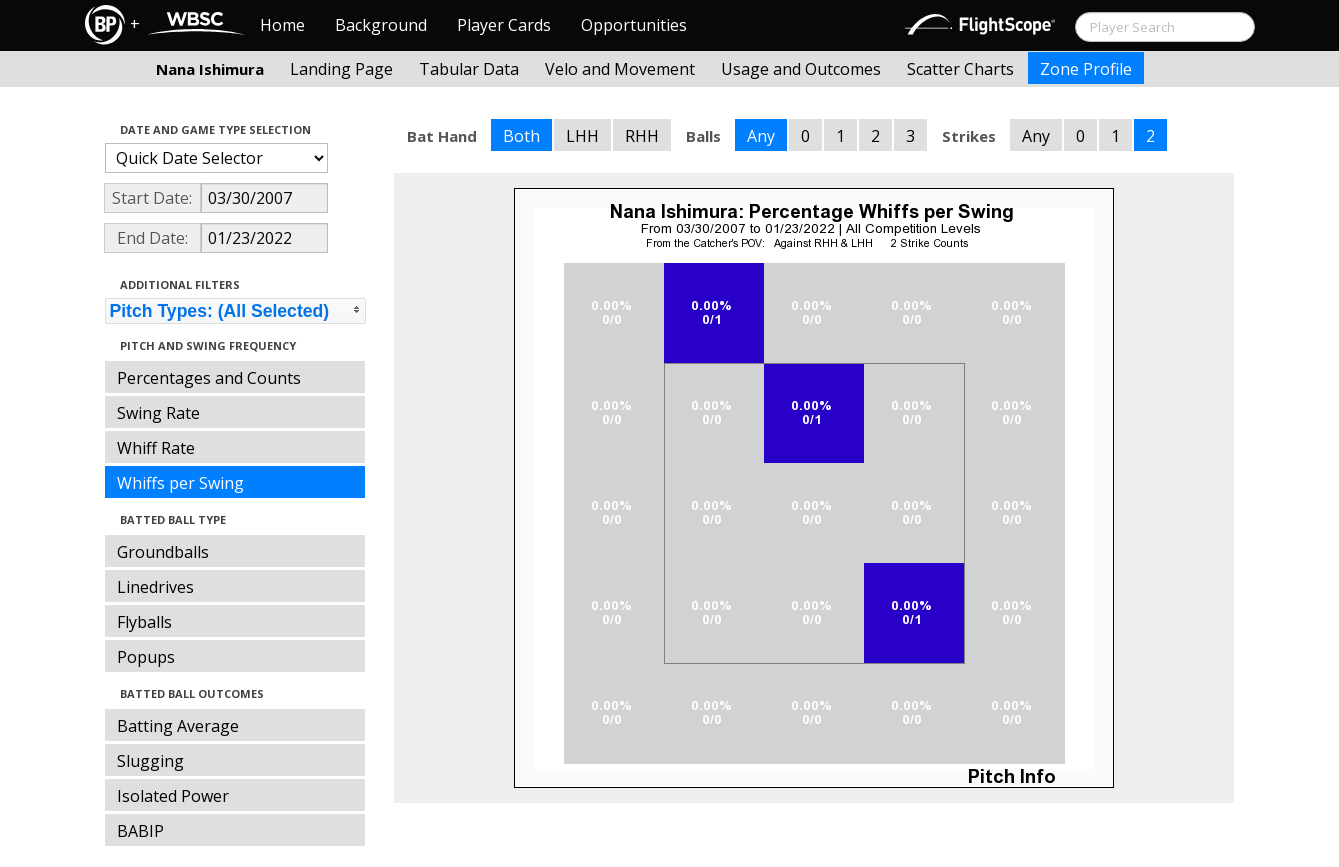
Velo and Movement (620, 69)
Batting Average (178, 726)
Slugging (150, 761)
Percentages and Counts (209, 378)
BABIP (140, 831)
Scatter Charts (960, 69)
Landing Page (341, 69)
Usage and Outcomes (801, 69)
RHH (642, 136)
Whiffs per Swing (180, 483)
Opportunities (634, 25)
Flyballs (144, 622)
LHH (582, 136)
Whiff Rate (156, 448)
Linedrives (155, 587)
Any (761, 136)
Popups (146, 657)
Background (381, 25)
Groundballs (163, 552)
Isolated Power (173, 796)
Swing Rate (158, 413)
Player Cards (504, 25)
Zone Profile (1086, 69)
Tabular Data (469, 69)
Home (282, 25)
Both (521, 136)
